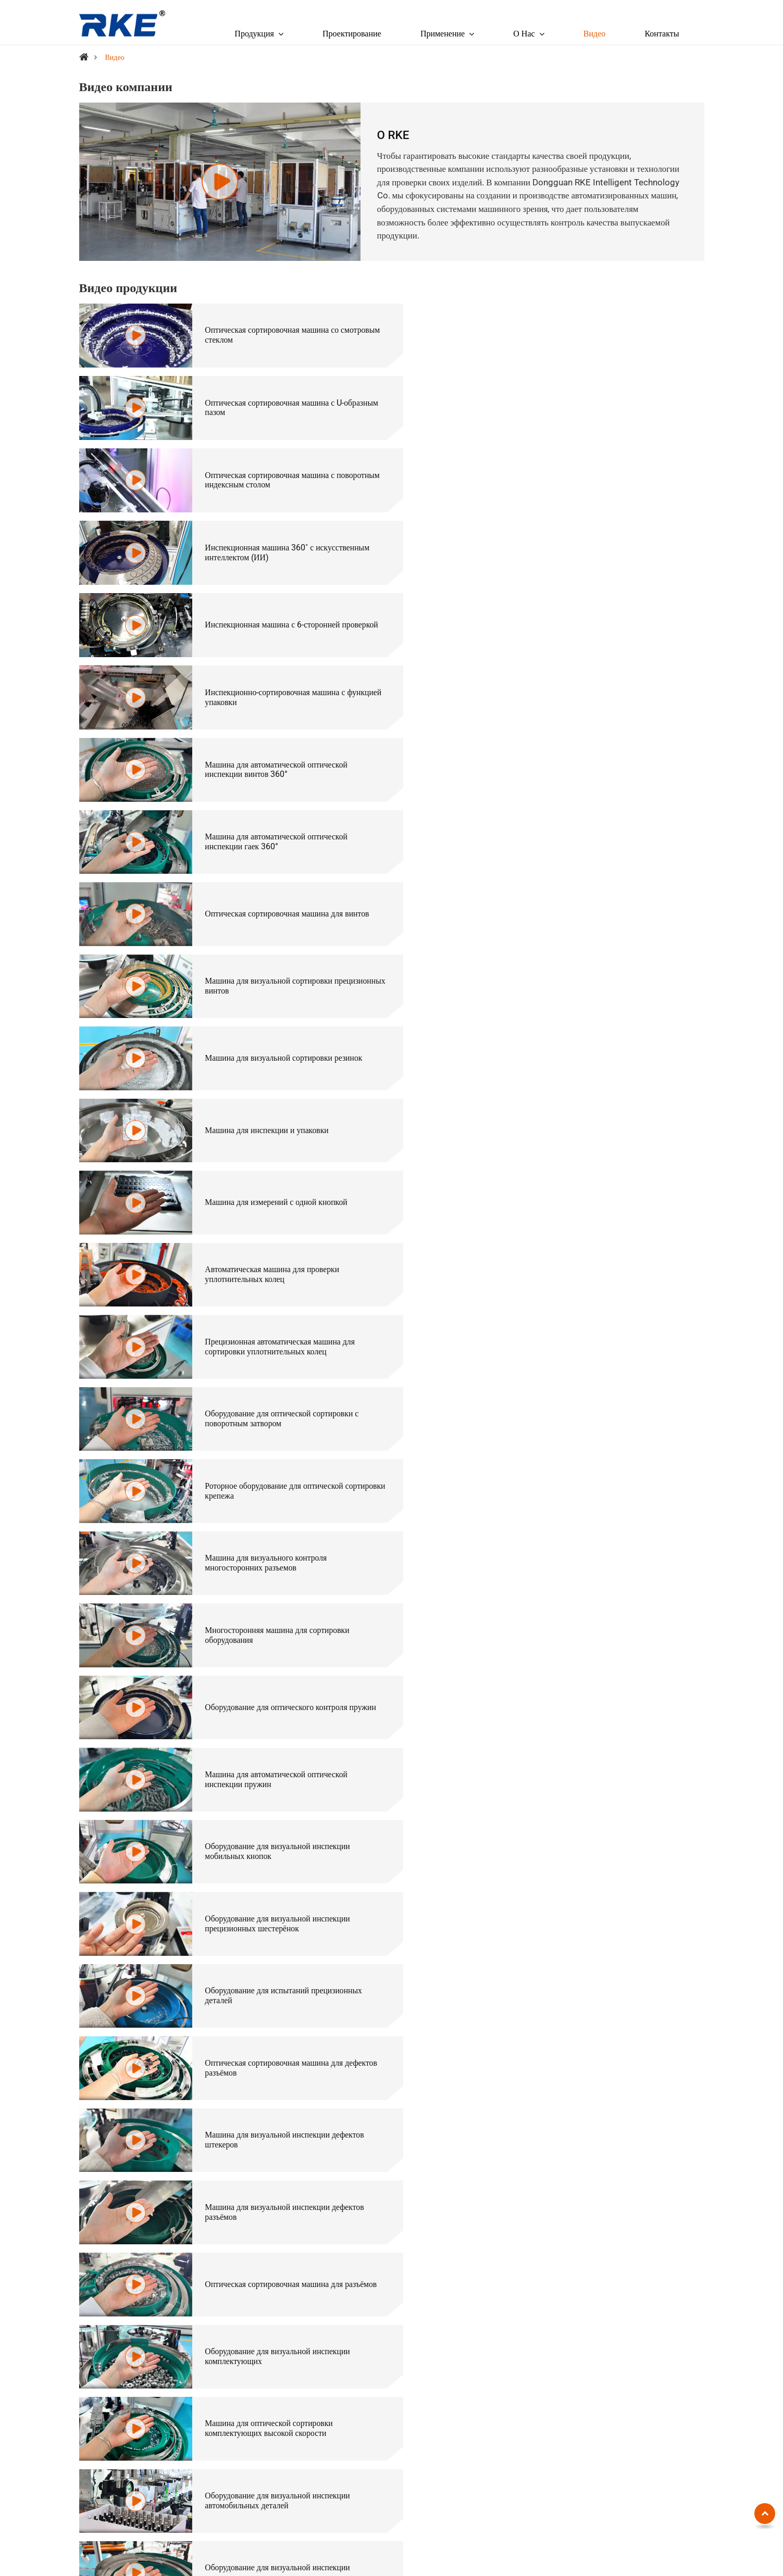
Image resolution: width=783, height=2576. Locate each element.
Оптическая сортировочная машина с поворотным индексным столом (264, 402)
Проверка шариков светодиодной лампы (588, 1818)
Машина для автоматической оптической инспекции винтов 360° (271, 540)
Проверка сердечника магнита (570, 1887)
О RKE (393, 135)
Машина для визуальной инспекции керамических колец (262, 1569)
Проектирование (351, 34)
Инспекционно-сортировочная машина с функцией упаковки (588, 471)
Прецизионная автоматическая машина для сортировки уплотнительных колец (274, 814)
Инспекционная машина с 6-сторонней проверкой (267, 471)
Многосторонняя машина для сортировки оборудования (272, 952)
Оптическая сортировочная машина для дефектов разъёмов (268, 1157)
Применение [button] (442, 34)
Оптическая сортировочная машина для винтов (282, 609)
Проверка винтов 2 (232, 1749)
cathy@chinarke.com (118, 2363)
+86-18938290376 (114, 2377)
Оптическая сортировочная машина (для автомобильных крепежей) (511, 2457)
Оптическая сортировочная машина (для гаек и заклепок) (511, 2358)
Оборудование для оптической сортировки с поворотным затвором (595, 814)
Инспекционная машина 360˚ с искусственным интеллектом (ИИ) (601, 402)
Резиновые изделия (649, 2415)
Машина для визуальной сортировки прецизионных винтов (582, 609)
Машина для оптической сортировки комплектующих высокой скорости (582, 1295)
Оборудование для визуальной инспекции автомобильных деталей (272, 1363)
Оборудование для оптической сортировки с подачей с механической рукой (595, 2148)
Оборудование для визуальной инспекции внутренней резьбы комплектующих (591, 2011)
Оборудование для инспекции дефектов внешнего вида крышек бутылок (587, 1432)
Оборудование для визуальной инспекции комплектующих (272, 1295)
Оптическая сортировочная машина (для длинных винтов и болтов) (500, 2379)
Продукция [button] (254, 34)
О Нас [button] (524, 34)
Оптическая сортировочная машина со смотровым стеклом (266, 334)
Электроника (639, 2358)
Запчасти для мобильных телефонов (658, 2379)
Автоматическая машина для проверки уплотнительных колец (585, 746)
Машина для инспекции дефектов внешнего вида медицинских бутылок (276, 1432)
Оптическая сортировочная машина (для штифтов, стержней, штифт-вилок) (501, 2405)
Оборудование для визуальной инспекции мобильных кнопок (591, 1021)
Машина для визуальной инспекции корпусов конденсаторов (598, 1569)
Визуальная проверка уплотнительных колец (277, 1887)
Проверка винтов (547, 1681)
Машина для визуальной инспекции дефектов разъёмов (279, 1226)
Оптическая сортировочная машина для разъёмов (587, 1226)
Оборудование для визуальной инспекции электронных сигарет (591, 1363)
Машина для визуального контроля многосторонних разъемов (579, 883)
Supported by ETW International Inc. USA (391, 2557)
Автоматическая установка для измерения (272, 2477)
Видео (594, 34)
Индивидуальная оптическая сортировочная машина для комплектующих (276, 2217)
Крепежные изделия (650, 2342)
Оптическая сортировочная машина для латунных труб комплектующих (268, 2148)
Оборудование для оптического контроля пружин (590, 952)
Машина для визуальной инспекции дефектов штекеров (598, 1157)
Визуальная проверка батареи (569, 1749)
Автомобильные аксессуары (663, 2399)
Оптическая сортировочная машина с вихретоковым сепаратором (288, 2415)
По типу (224, 2322)
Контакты (661, 34)
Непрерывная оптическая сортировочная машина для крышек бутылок (270, 2079)
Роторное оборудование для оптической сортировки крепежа (268, 883)
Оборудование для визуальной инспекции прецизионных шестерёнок (272, 1089)
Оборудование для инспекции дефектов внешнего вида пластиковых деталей (268, 1501)
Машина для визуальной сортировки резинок (278, 677)
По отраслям (453, 2322)
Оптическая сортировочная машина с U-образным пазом (588, 334)
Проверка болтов (228, 1681)
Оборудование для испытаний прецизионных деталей (597, 1089)
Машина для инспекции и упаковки (580, 677)
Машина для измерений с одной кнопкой (270, 746)
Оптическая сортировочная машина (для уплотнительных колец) (485, 2431)
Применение (651, 2322)
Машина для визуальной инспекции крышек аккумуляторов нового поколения (596, 1501)
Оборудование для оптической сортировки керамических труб (273, 2011)
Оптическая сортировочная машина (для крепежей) (502, 2342)
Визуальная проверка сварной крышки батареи (281, 1818)
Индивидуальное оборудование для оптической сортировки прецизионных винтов (601, 2079)
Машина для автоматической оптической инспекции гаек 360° (590, 540)
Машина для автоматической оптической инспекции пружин (271, 1021)
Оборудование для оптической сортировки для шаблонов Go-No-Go (599, 2217)
